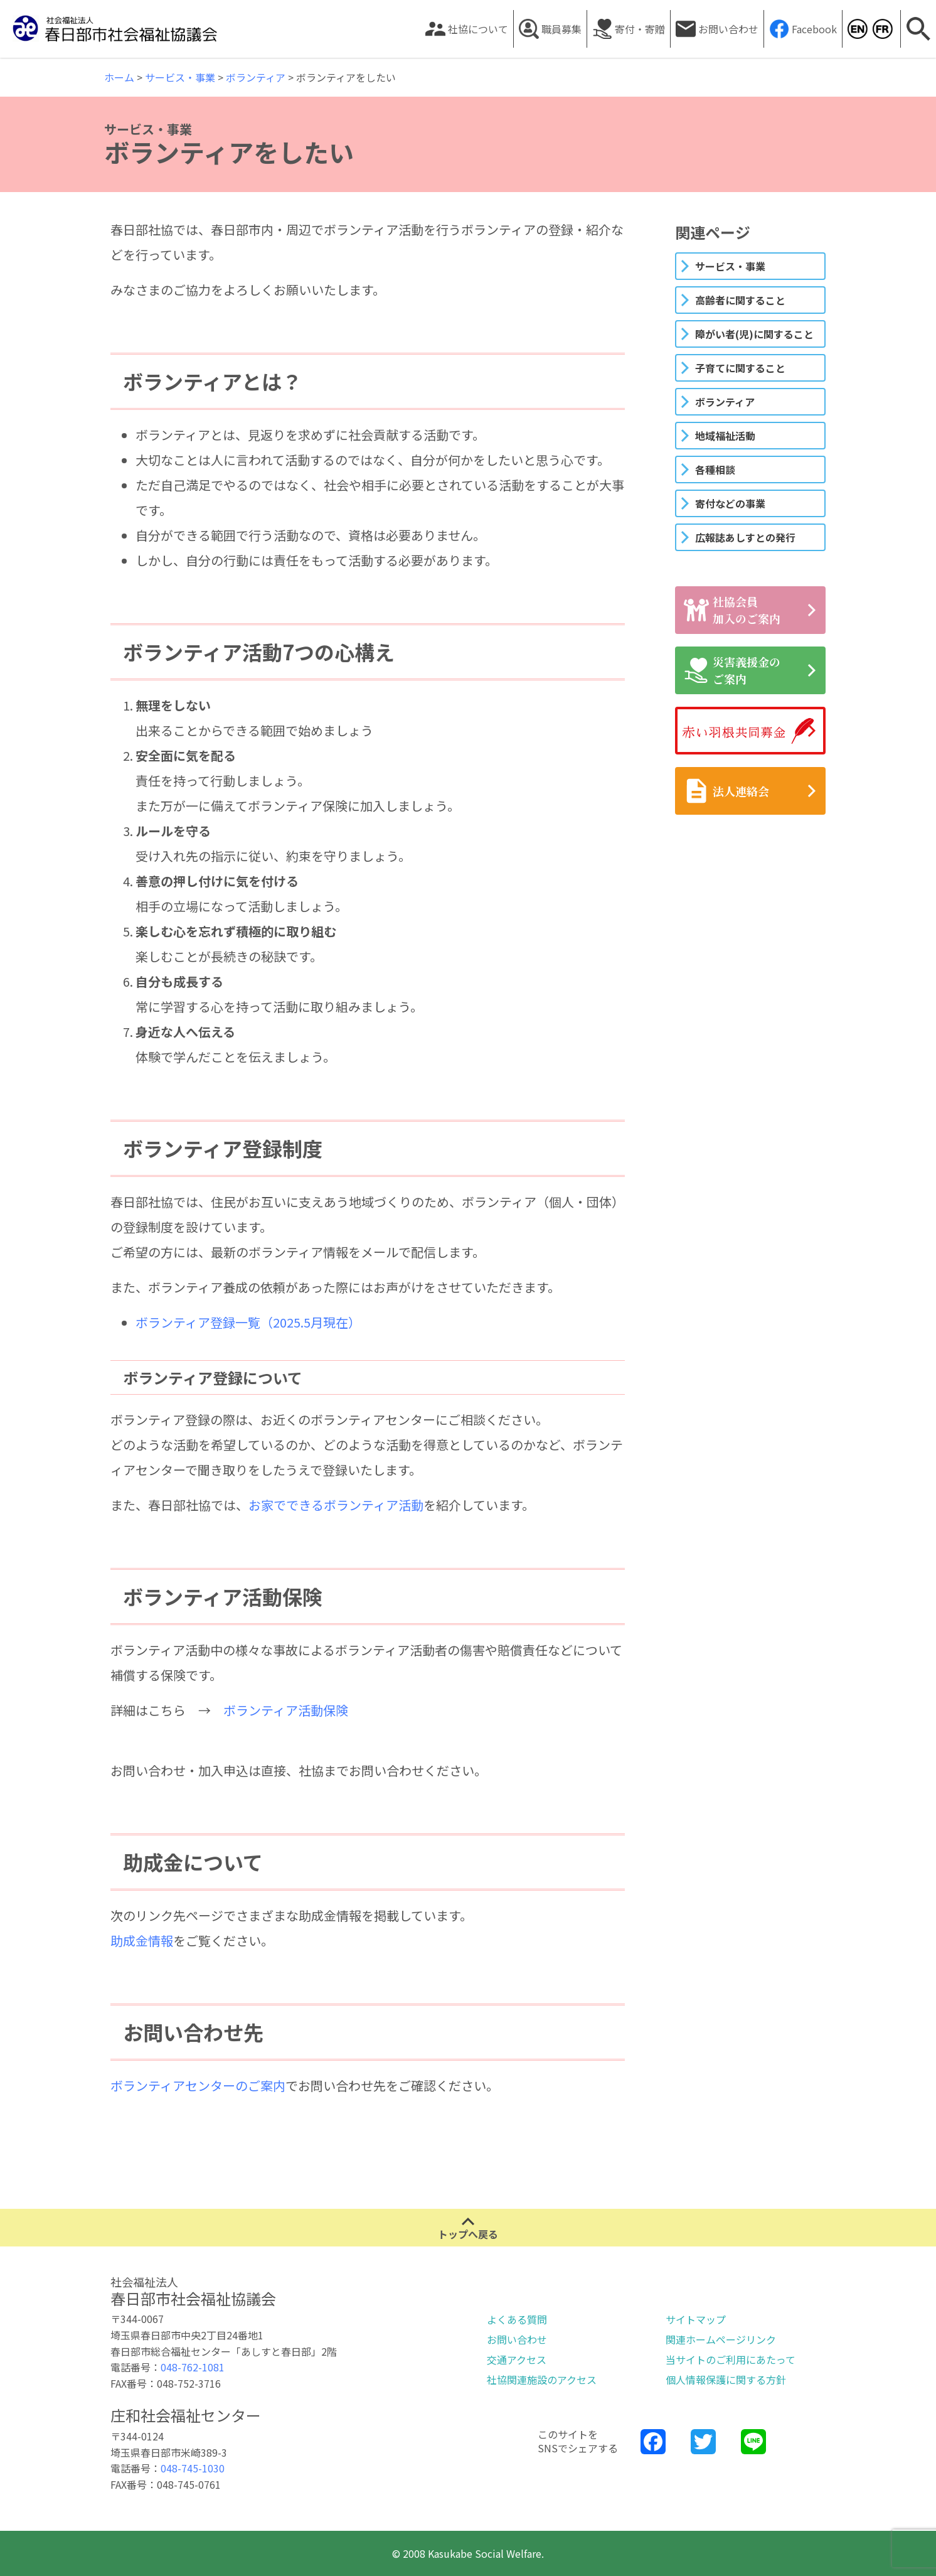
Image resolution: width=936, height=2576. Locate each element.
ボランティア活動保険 (285, 1710)
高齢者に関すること (740, 300)
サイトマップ (696, 2319)
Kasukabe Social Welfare (857, 29)
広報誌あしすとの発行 (745, 537)
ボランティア (725, 401)
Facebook (814, 28)
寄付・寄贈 (640, 28)
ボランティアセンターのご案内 (197, 2085)
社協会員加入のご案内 (732, 609)
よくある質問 (517, 2319)
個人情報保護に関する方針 (726, 2379)
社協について (478, 28)
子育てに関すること (740, 367)
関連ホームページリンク (721, 2339)
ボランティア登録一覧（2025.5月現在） (248, 1322)
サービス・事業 (730, 266)
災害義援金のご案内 (732, 670)
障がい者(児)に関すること (754, 333)
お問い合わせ (728, 28)
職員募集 (561, 28)
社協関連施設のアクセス (542, 2379)
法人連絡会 (726, 790)
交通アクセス (516, 2359)
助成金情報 (141, 1940)
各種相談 (715, 469)
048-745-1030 (193, 2468)
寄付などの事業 (730, 503)
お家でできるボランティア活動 (335, 1505)
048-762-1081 (193, 2367)
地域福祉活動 (725, 435)
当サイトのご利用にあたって (730, 2359)
